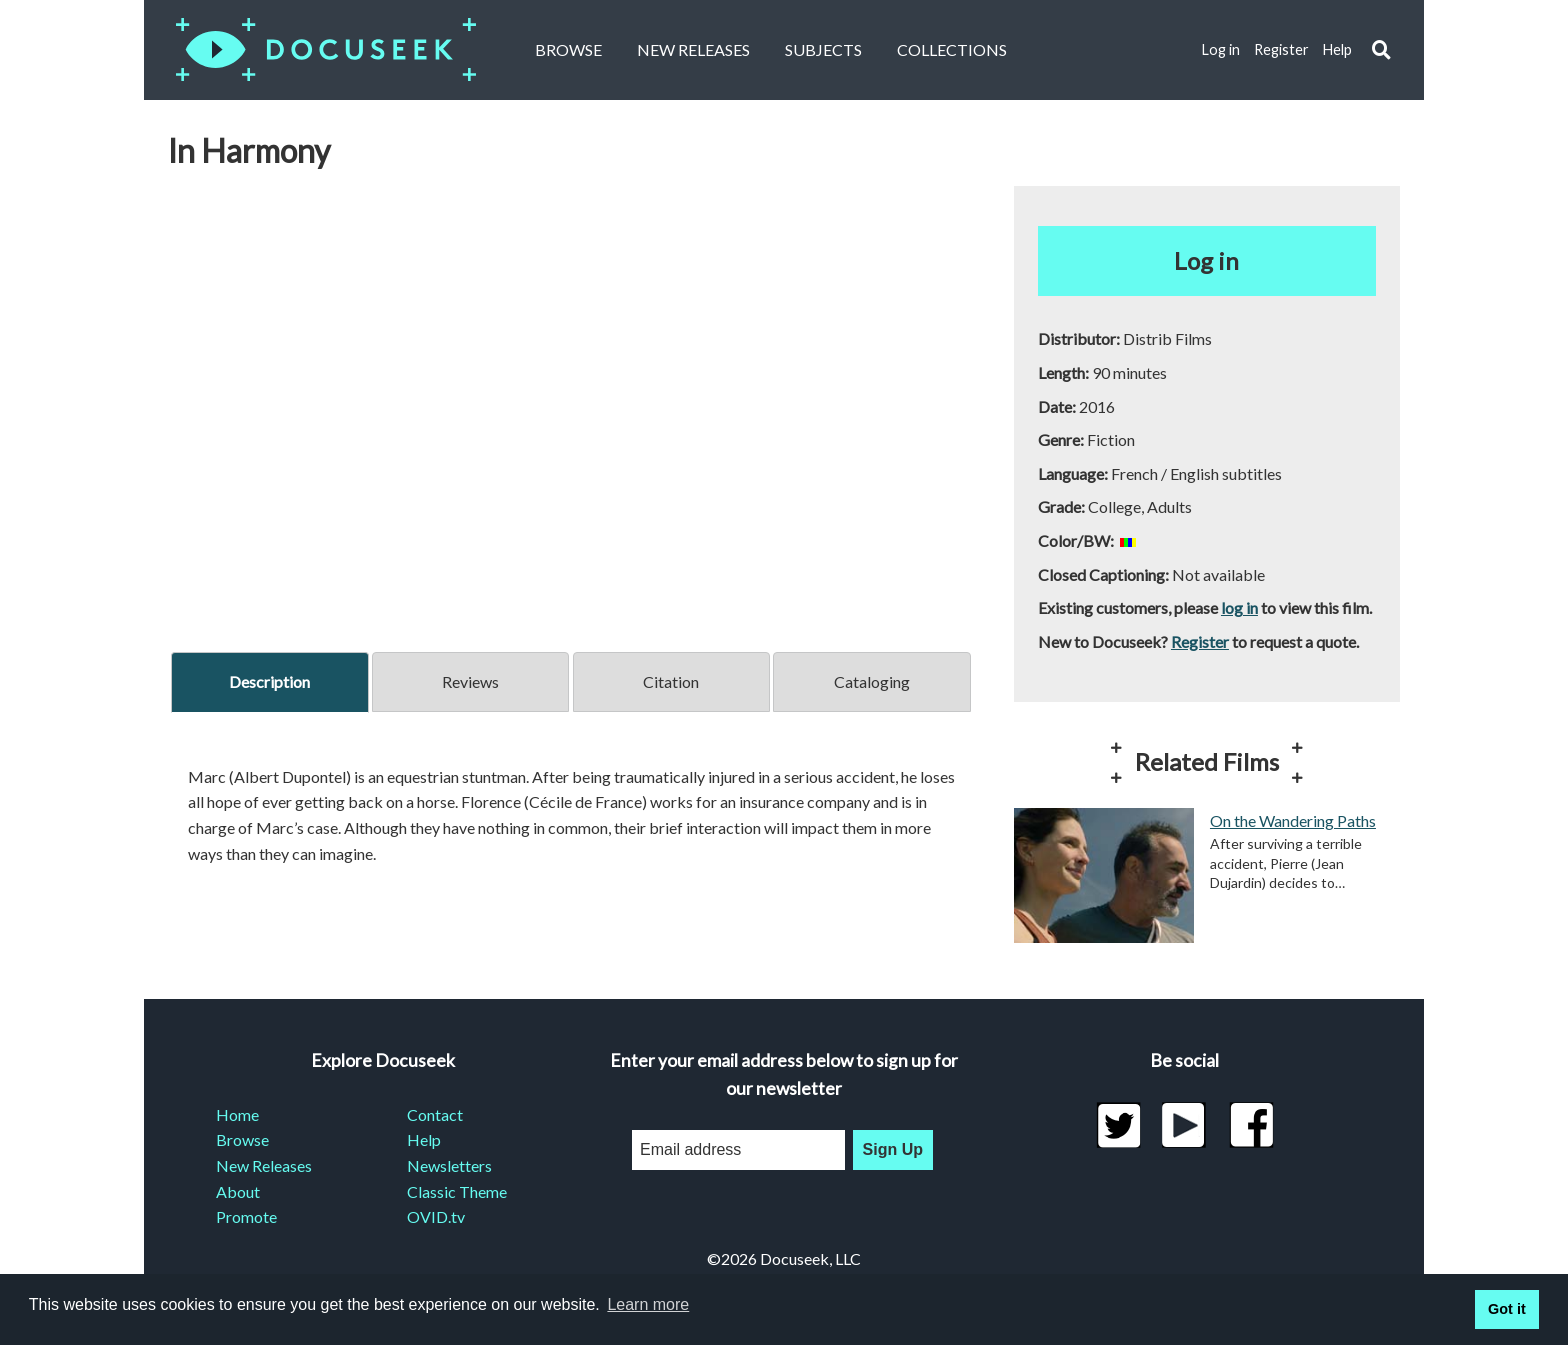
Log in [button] (1206, 260)
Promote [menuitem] (246, 1216)
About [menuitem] (238, 1191)
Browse (568, 49)
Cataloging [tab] (872, 681)
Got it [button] (1507, 1309)
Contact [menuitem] (435, 1114)
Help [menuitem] (424, 1139)
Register (1281, 49)
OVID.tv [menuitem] (436, 1216)
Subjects (823, 49)
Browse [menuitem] (242, 1139)
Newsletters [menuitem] (449, 1165)
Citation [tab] (671, 681)
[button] (1381, 50)
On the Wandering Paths (1293, 820)
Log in (1221, 49)
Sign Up (893, 1149)
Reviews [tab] (470, 681)
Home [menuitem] (237, 1114)
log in (1239, 607)
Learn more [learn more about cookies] (648, 1304)
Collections (952, 49)
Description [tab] (269, 681)
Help (1337, 49)
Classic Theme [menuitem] (457, 1191)
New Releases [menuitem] (264, 1165)
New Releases (693, 49)
